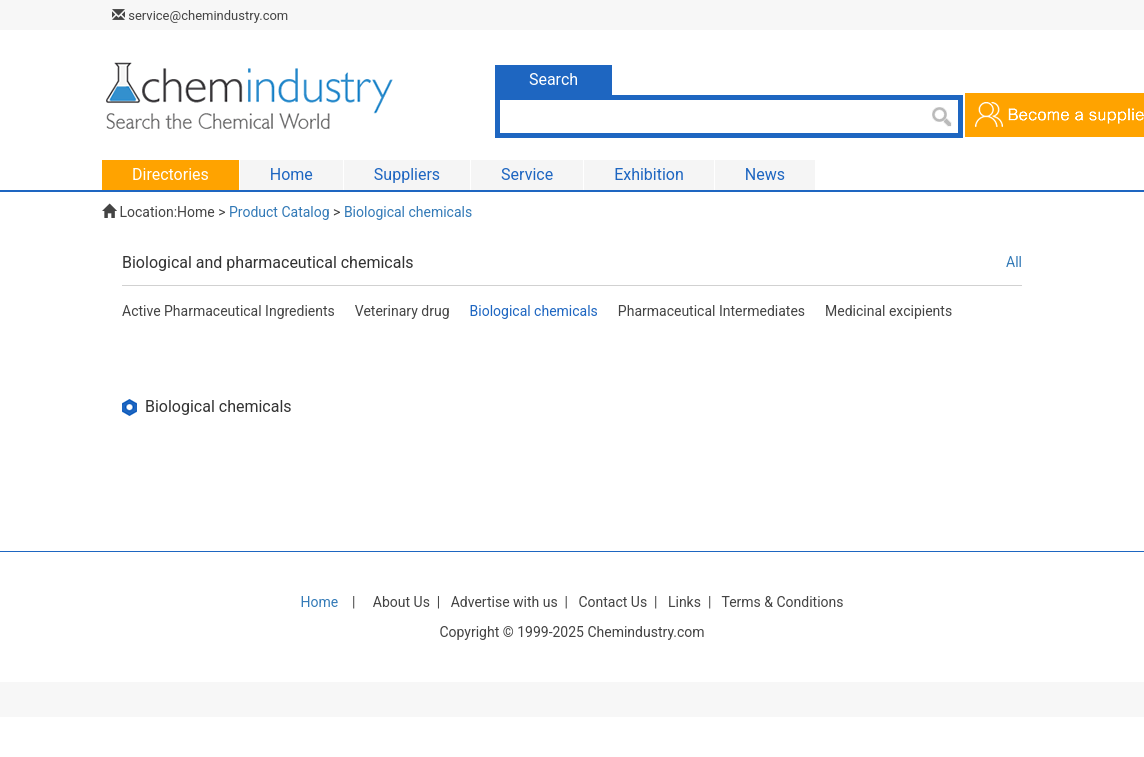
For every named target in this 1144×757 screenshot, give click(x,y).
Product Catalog (279, 212)
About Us (401, 602)
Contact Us (612, 602)
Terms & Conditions (782, 602)
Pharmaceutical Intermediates (711, 311)
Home (196, 212)
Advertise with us (504, 602)
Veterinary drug (402, 311)
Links (684, 602)
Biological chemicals (408, 212)
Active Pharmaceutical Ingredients (228, 311)
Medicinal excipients (888, 311)
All (1014, 262)
